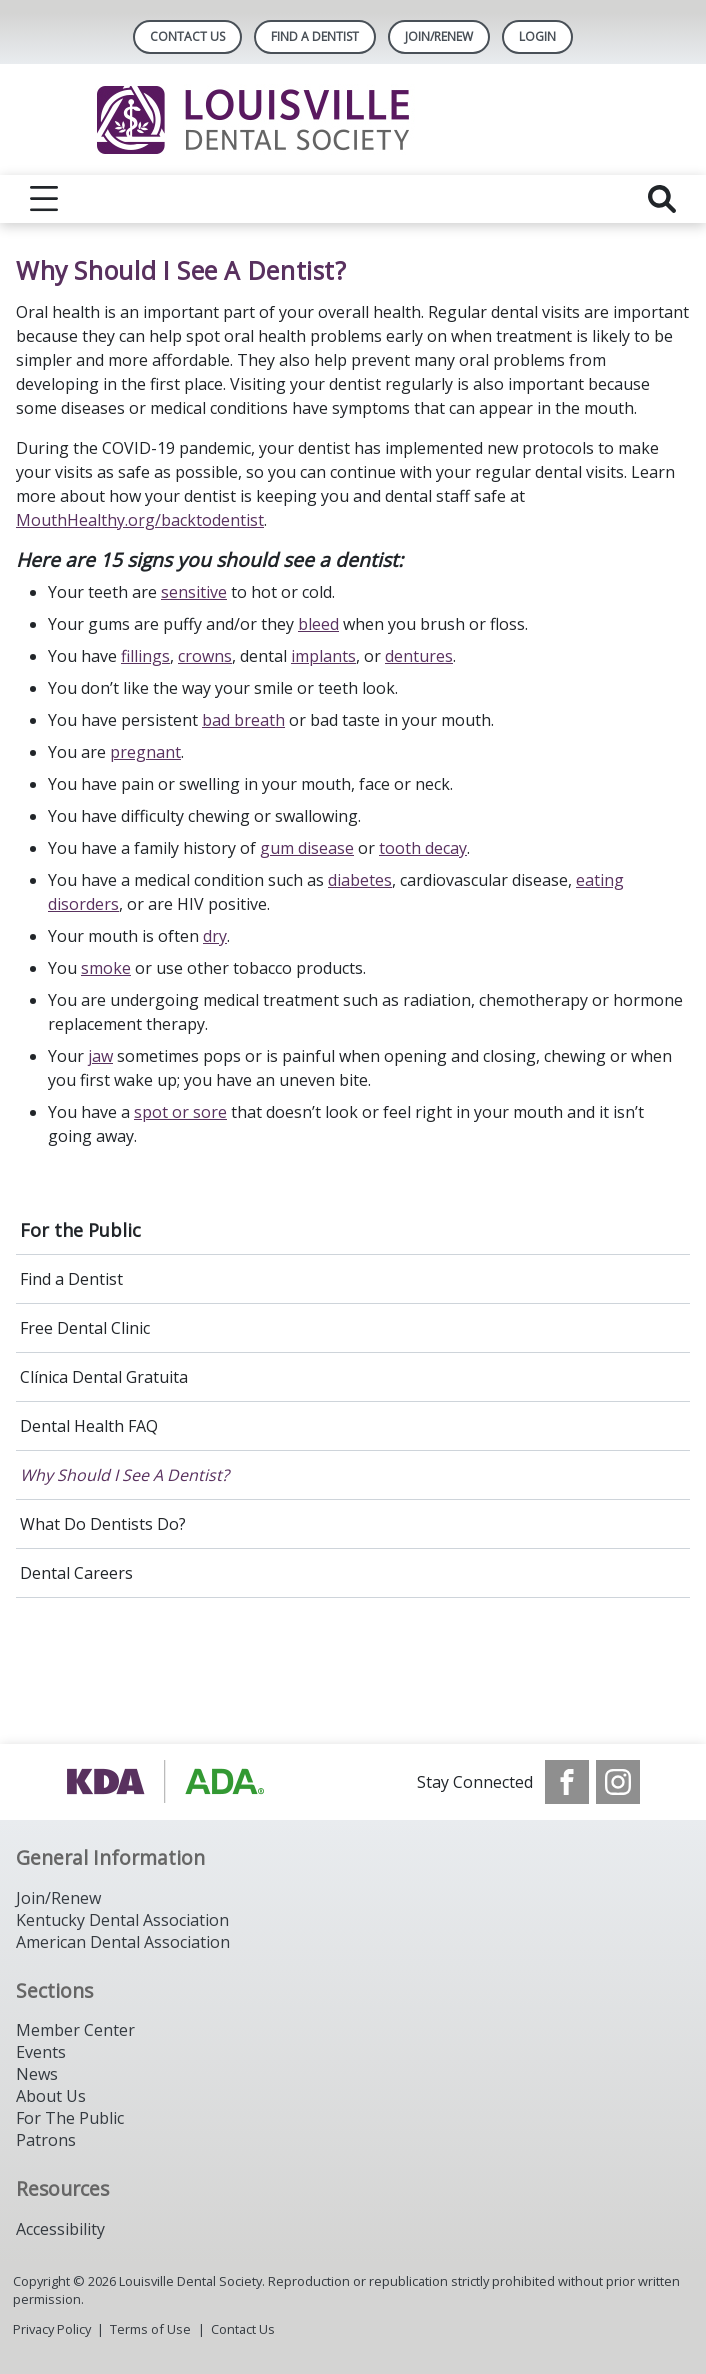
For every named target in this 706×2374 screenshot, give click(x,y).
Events (41, 2052)
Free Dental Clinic (85, 1328)
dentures (419, 656)
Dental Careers (76, 1573)
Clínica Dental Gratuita (104, 1377)
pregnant (145, 752)
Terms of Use (150, 2329)
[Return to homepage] (353, 119)
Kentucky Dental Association (122, 1920)
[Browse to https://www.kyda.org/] (167, 1782)
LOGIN (537, 36)
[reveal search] (662, 199)
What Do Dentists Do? (103, 1524)
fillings (145, 656)
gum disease (307, 848)
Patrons (46, 2140)
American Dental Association (123, 1942)
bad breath (243, 720)
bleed (318, 624)
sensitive (194, 592)
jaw (100, 1056)
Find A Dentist (315, 36)
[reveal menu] (44, 199)
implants (323, 656)
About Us (51, 2096)
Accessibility (60, 2229)
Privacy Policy (52, 2329)
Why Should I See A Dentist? (124, 1475)
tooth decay (423, 848)
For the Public (80, 1230)
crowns (205, 656)
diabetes (360, 880)
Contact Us (187, 36)
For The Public (70, 2118)
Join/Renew (439, 36)
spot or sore (180, 1112)
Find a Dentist (71, 1279)
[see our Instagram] (618, 1782)
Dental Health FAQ (89, 1426)
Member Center (75, 2030)
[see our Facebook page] (567, 1782)
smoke (106, 968)
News (37, 2074)
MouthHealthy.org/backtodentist (140, 520)
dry (215, 936)
